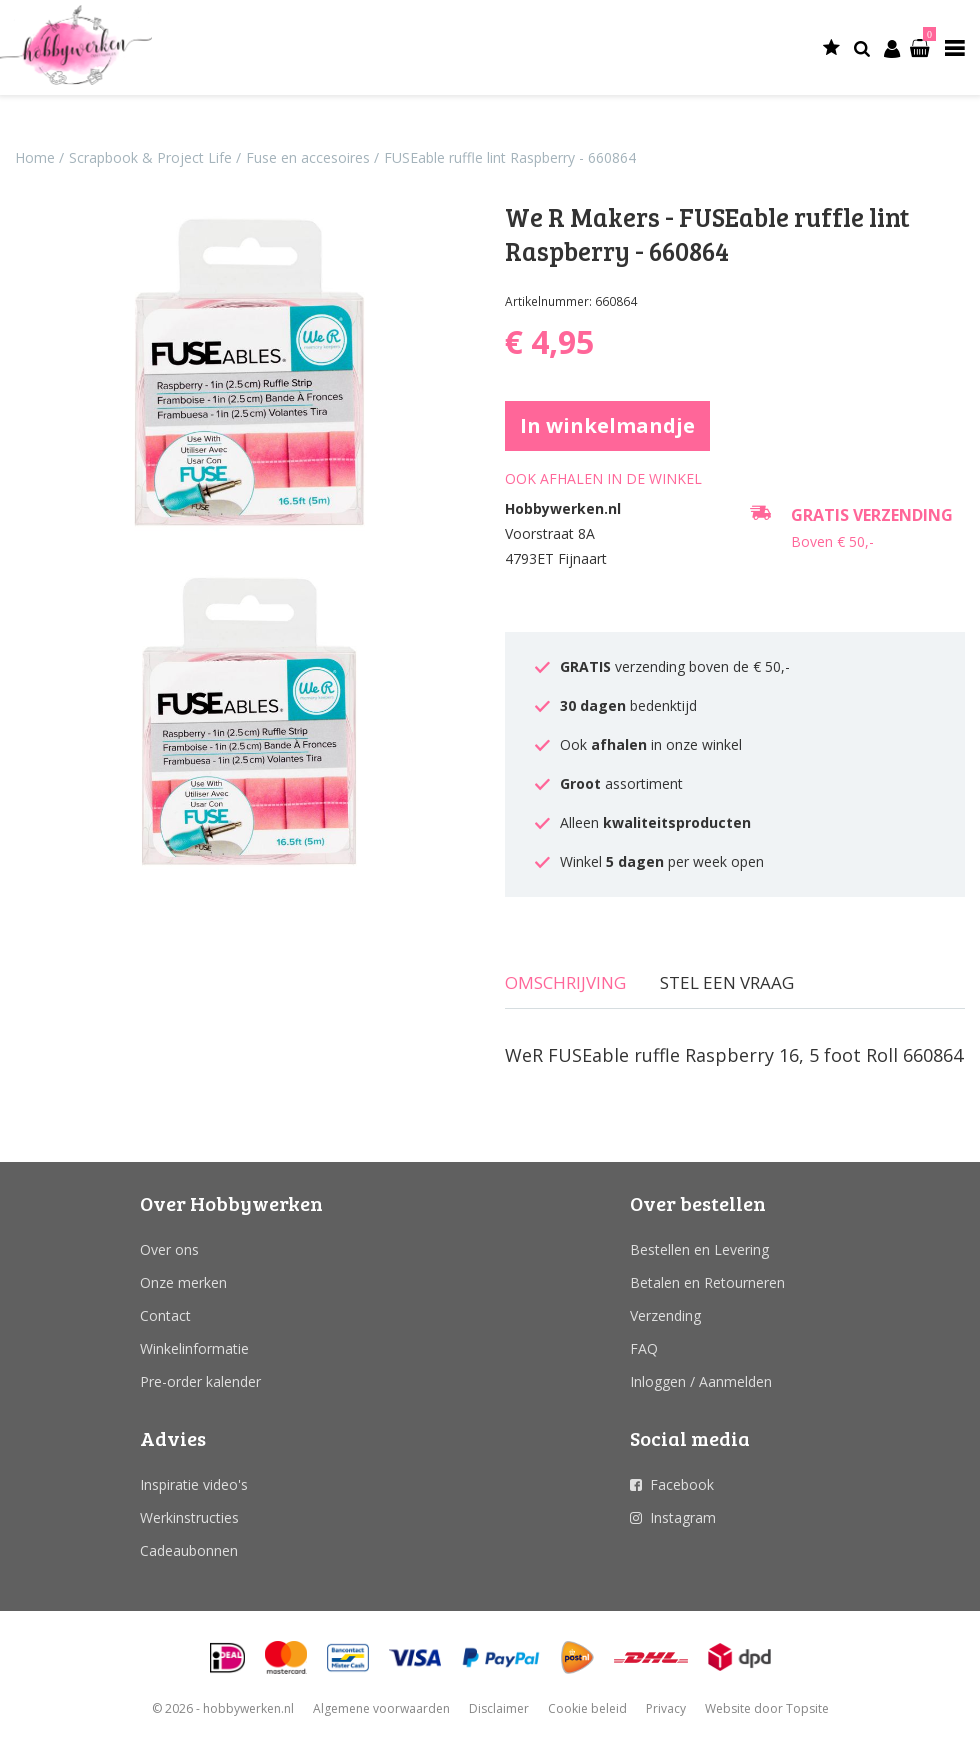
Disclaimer (499, 1708)
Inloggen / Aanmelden (701, 1381)
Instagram (683, 1517)
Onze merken (183, 1282)
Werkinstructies (189, 1517)
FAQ (644, 1348)
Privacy (666, 1708)
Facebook (682, 1484)
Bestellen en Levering (699, 1249)
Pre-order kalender (200, 1381)
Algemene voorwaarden (381, 1708)
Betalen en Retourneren (707, 1282)
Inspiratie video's (194, 1484)
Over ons (169, 1249)
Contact (165, 1315)
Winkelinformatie (194, 1348)
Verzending (665, 1315)
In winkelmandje (607, 425)
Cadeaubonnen (189, 1550)
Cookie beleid (587, 1708)
